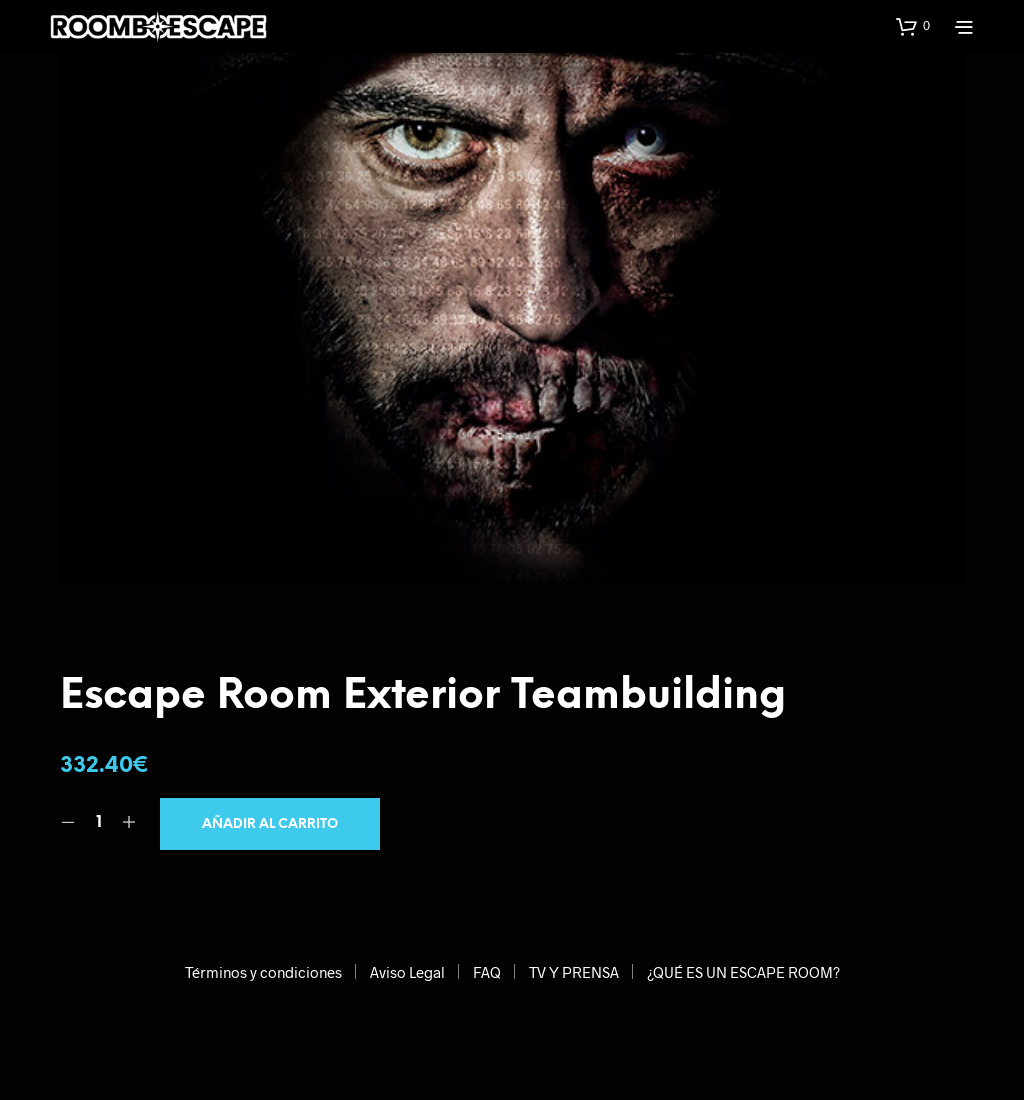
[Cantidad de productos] (98, 823)
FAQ (487, 972)
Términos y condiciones (263, 972)
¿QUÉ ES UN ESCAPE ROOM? (743, 972)
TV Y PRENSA (574, 972)
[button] (913, 26)
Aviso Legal (407, 972)
